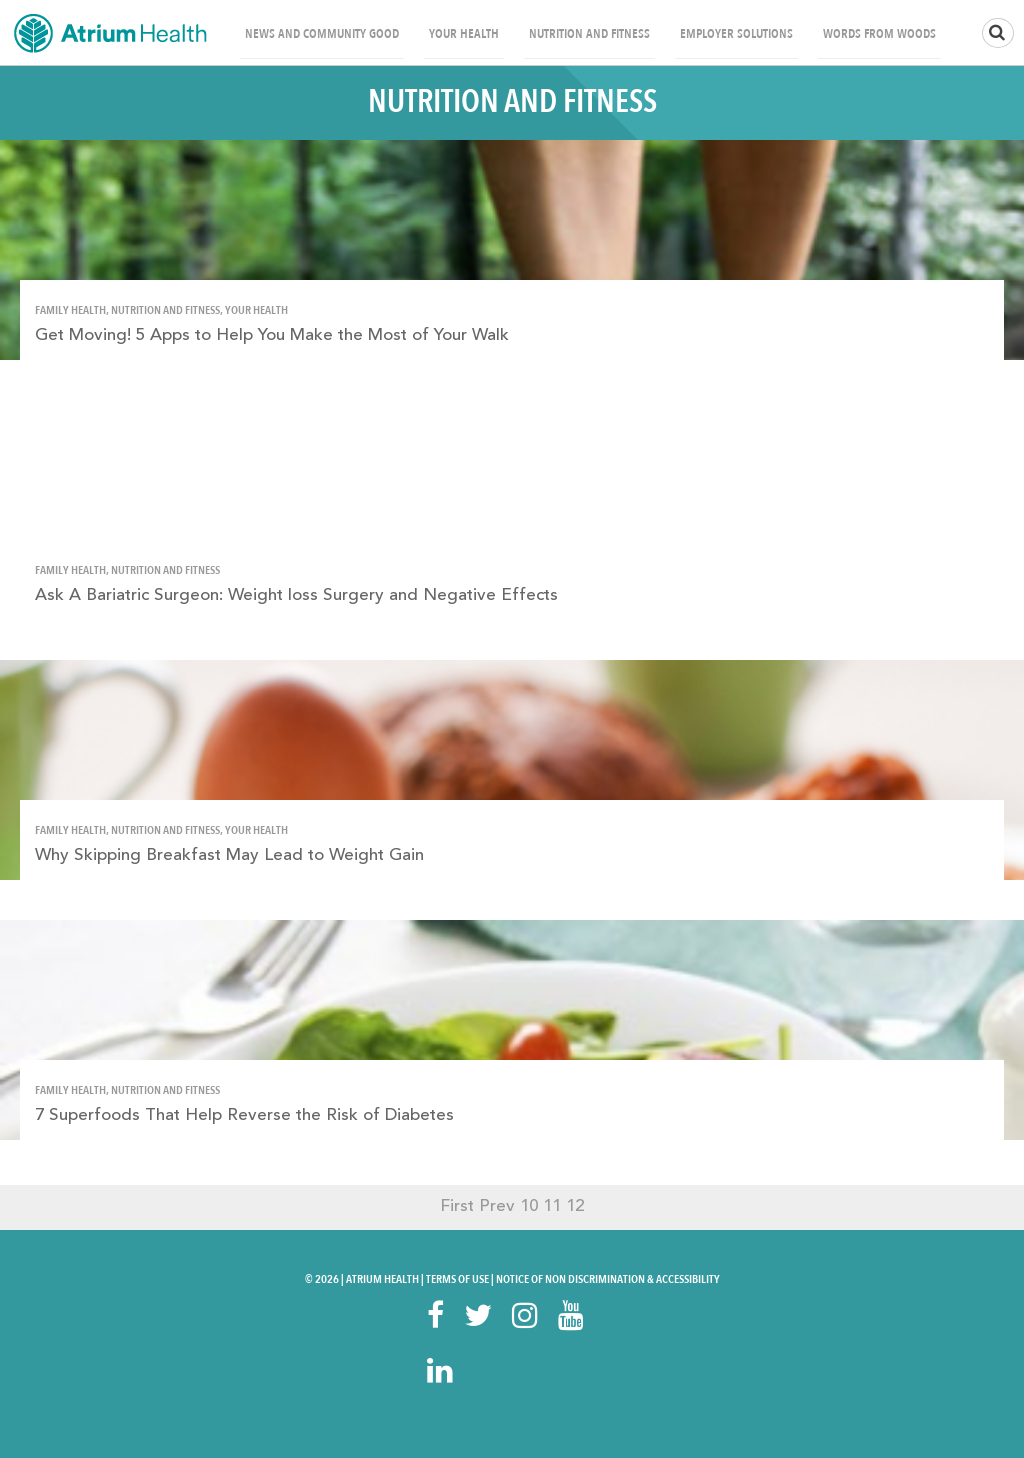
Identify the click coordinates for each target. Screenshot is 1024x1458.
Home (110, 32)
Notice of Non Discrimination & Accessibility (608, 1279)
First (457, 1206)
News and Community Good (322, 34)
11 (552, 1206)
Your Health (464, 34)
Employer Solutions (736, 34)
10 (529, 1206)
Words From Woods (879, 34)
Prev (497, 1206)
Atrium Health (382, 1279)
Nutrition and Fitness (589, 34)
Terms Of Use (457, 1279)
